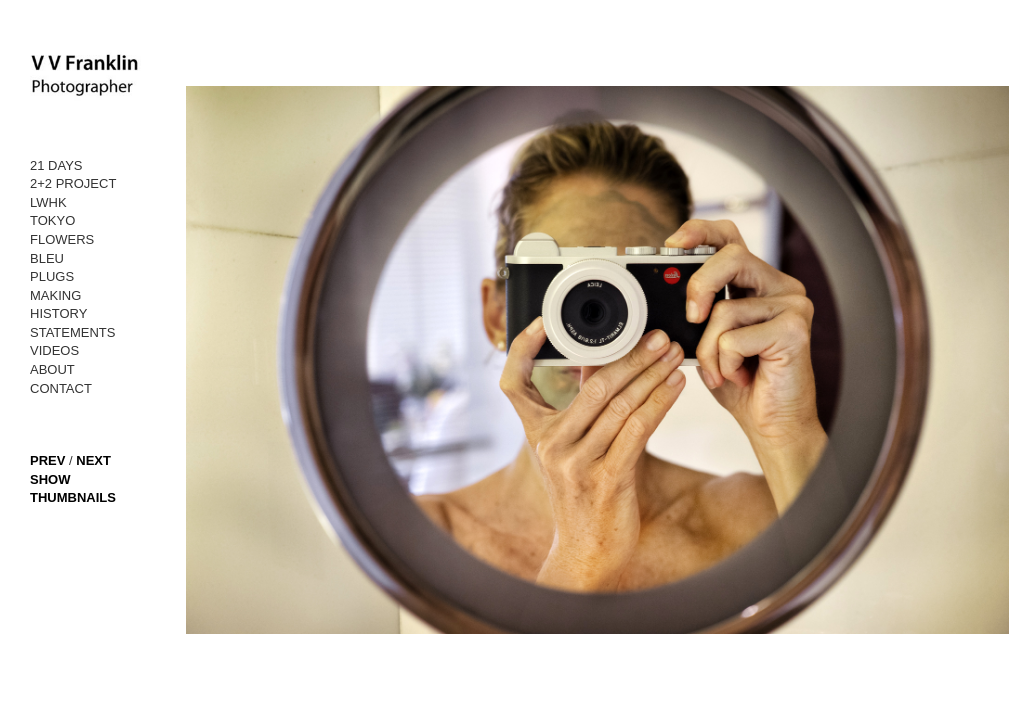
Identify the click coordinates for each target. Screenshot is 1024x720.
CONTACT (61, 388)
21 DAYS (56, 165)
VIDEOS (54, 350)
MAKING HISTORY (58, 305)
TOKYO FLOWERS (62, 230)
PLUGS (52, 276)
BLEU (47, 258)
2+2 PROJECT (73, 183)
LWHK (48, 202)
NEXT (93, 460)
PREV (47, 460)
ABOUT (52, 369)
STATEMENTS (72, 332)
